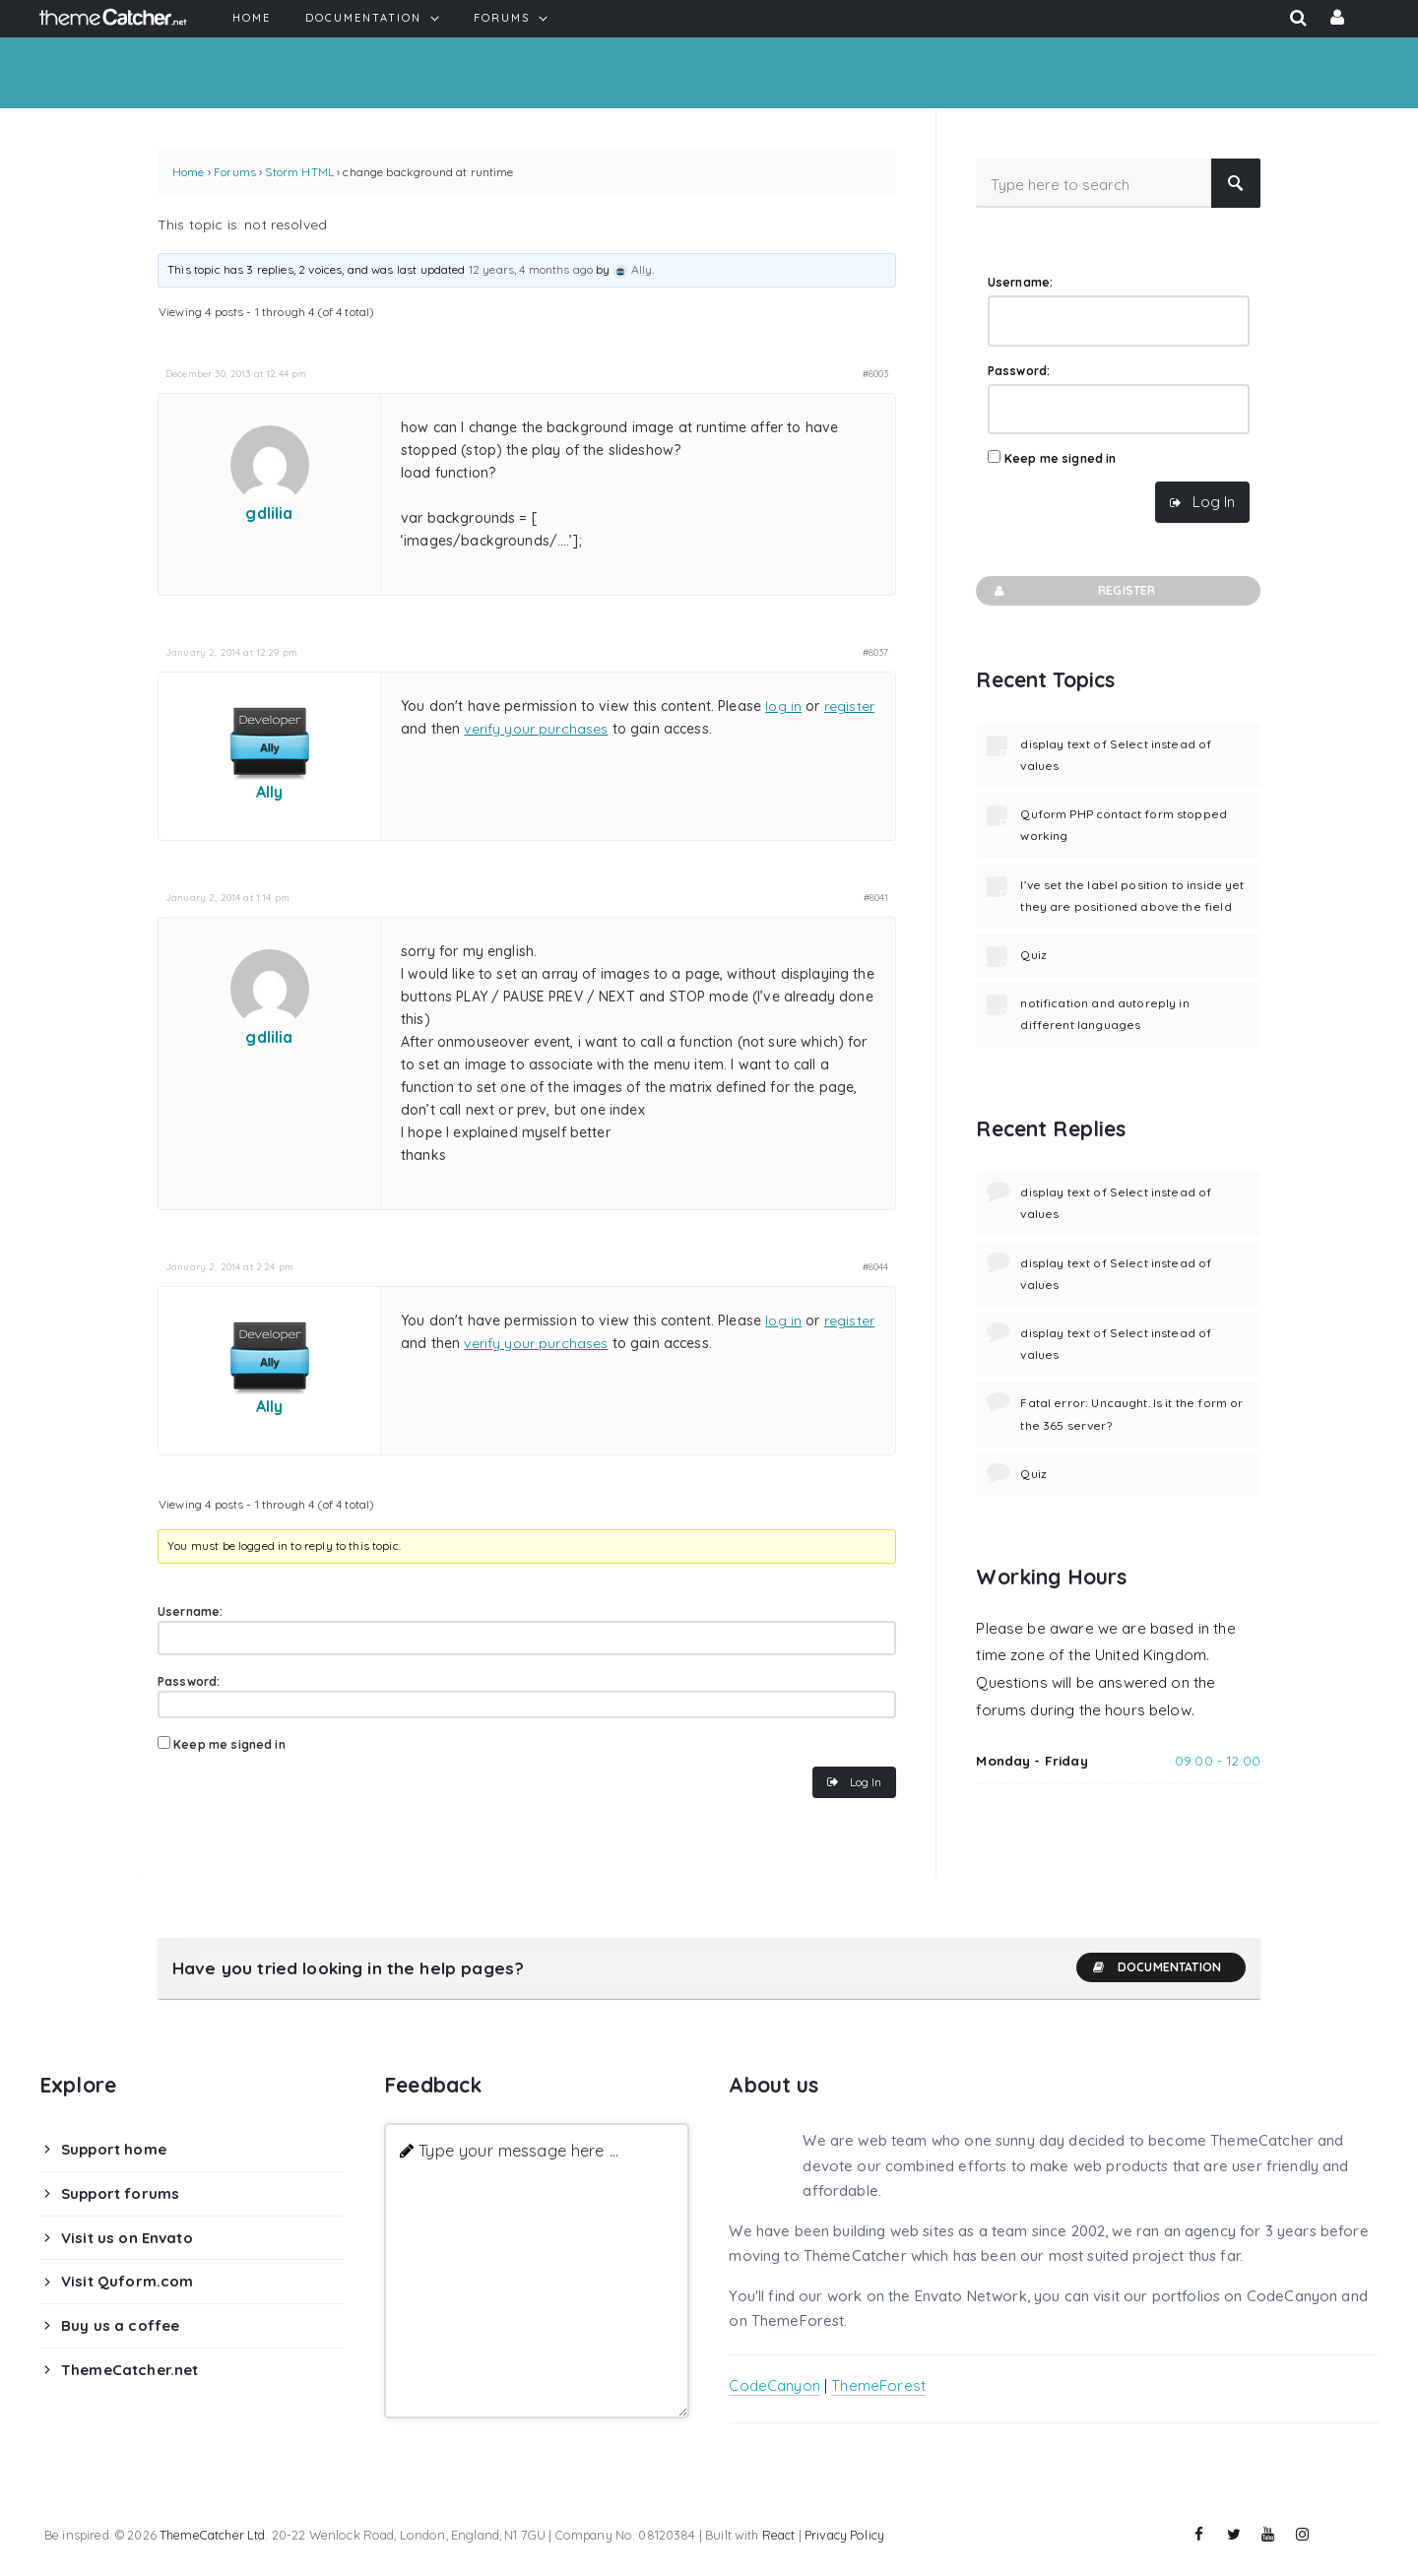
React (779, 2535)
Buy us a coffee (120, 2325)
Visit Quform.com (127, 2281)
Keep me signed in (229, 1744)
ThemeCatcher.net (129, 2369)
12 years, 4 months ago (531, 269)
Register (1073, 591)
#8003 (876, 373)
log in (783, 706)
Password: (189, 1681)
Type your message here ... (518, 2150)
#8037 (876, 652)
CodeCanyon (774, 2385)
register (849, 706)
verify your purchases (536, 729)
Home (188, 171)
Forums (235, 171)
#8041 (876, 897)
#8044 (876, 1266)
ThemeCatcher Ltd (212, 2535)
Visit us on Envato (127, 2237)
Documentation (1156, 1967)
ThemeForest (878, 2385)
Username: (190, 1611)
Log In (865, 1781)
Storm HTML (299, 171)
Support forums (120, 2193)
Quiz (1033, 954)
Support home (113, 2149)
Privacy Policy (844, 2535)
